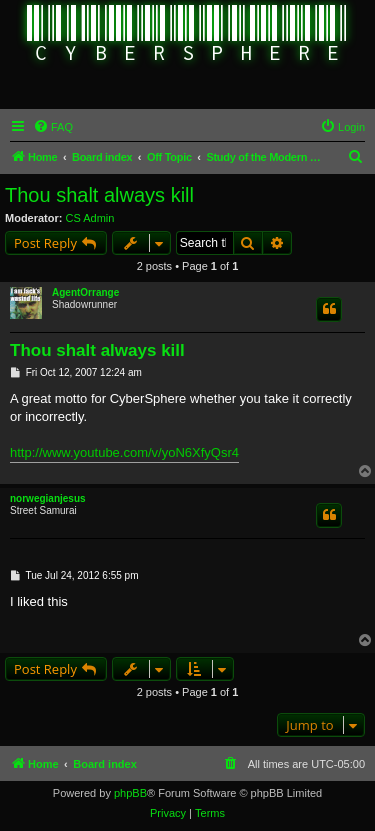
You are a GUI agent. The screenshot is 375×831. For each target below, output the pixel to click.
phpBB (130, 793)
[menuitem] (53, 127)
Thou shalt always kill (99, 195)
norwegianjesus (48, 498)
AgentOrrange (85, 292)
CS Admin (90, 218)
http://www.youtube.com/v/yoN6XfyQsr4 (124, 452)
